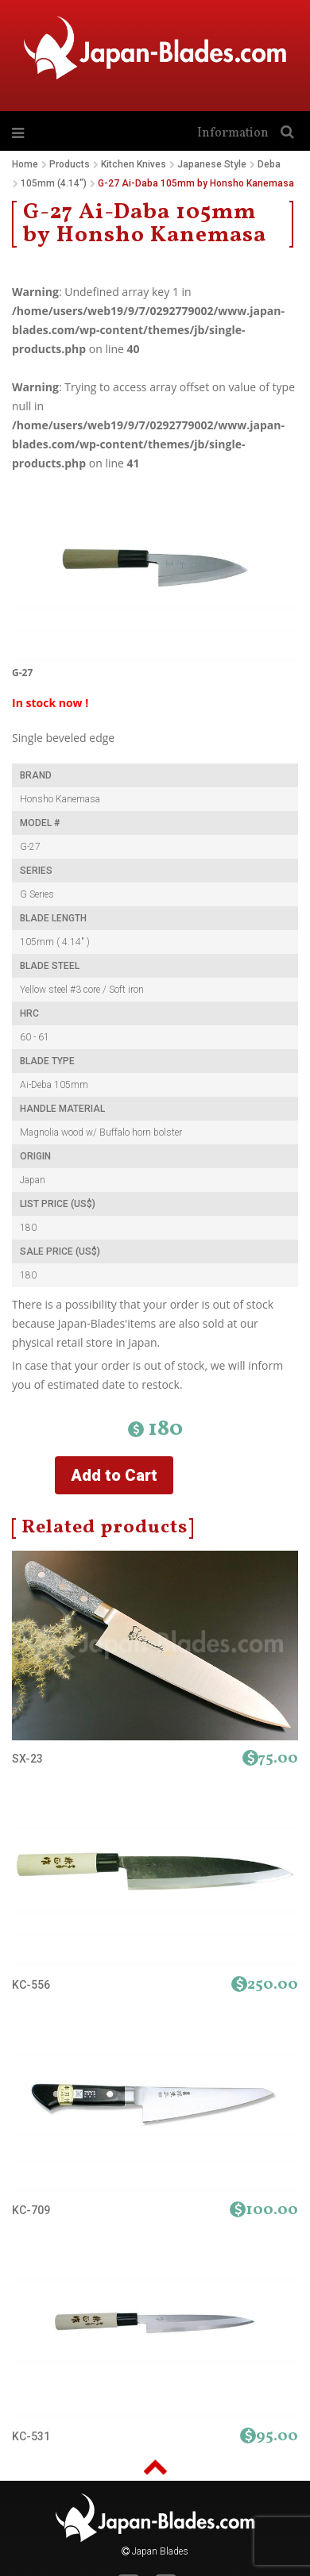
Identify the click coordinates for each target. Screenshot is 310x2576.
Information (233, 133)
